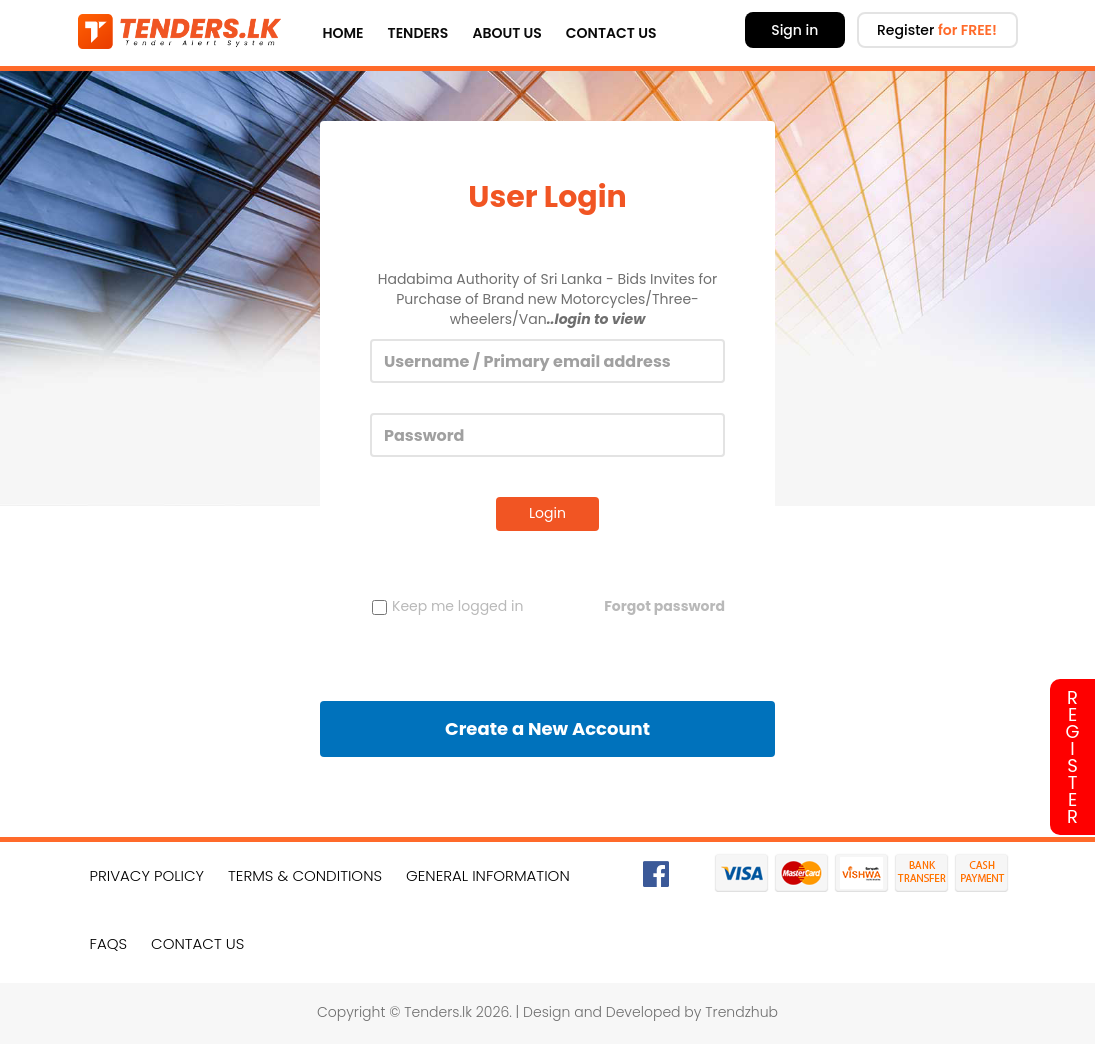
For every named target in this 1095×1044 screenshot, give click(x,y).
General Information (488, 875)
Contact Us (611, 33)
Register (937, 30)
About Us (506, 33)
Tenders (418, 33)
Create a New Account (547, 728)
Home (343, 33)
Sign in (794, 30)
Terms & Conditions (305, 875)
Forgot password (664, 606)
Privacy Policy (147, 875)
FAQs (109, 943)
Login (547, 513)
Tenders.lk (438, 1012)
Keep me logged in (447, 606)
